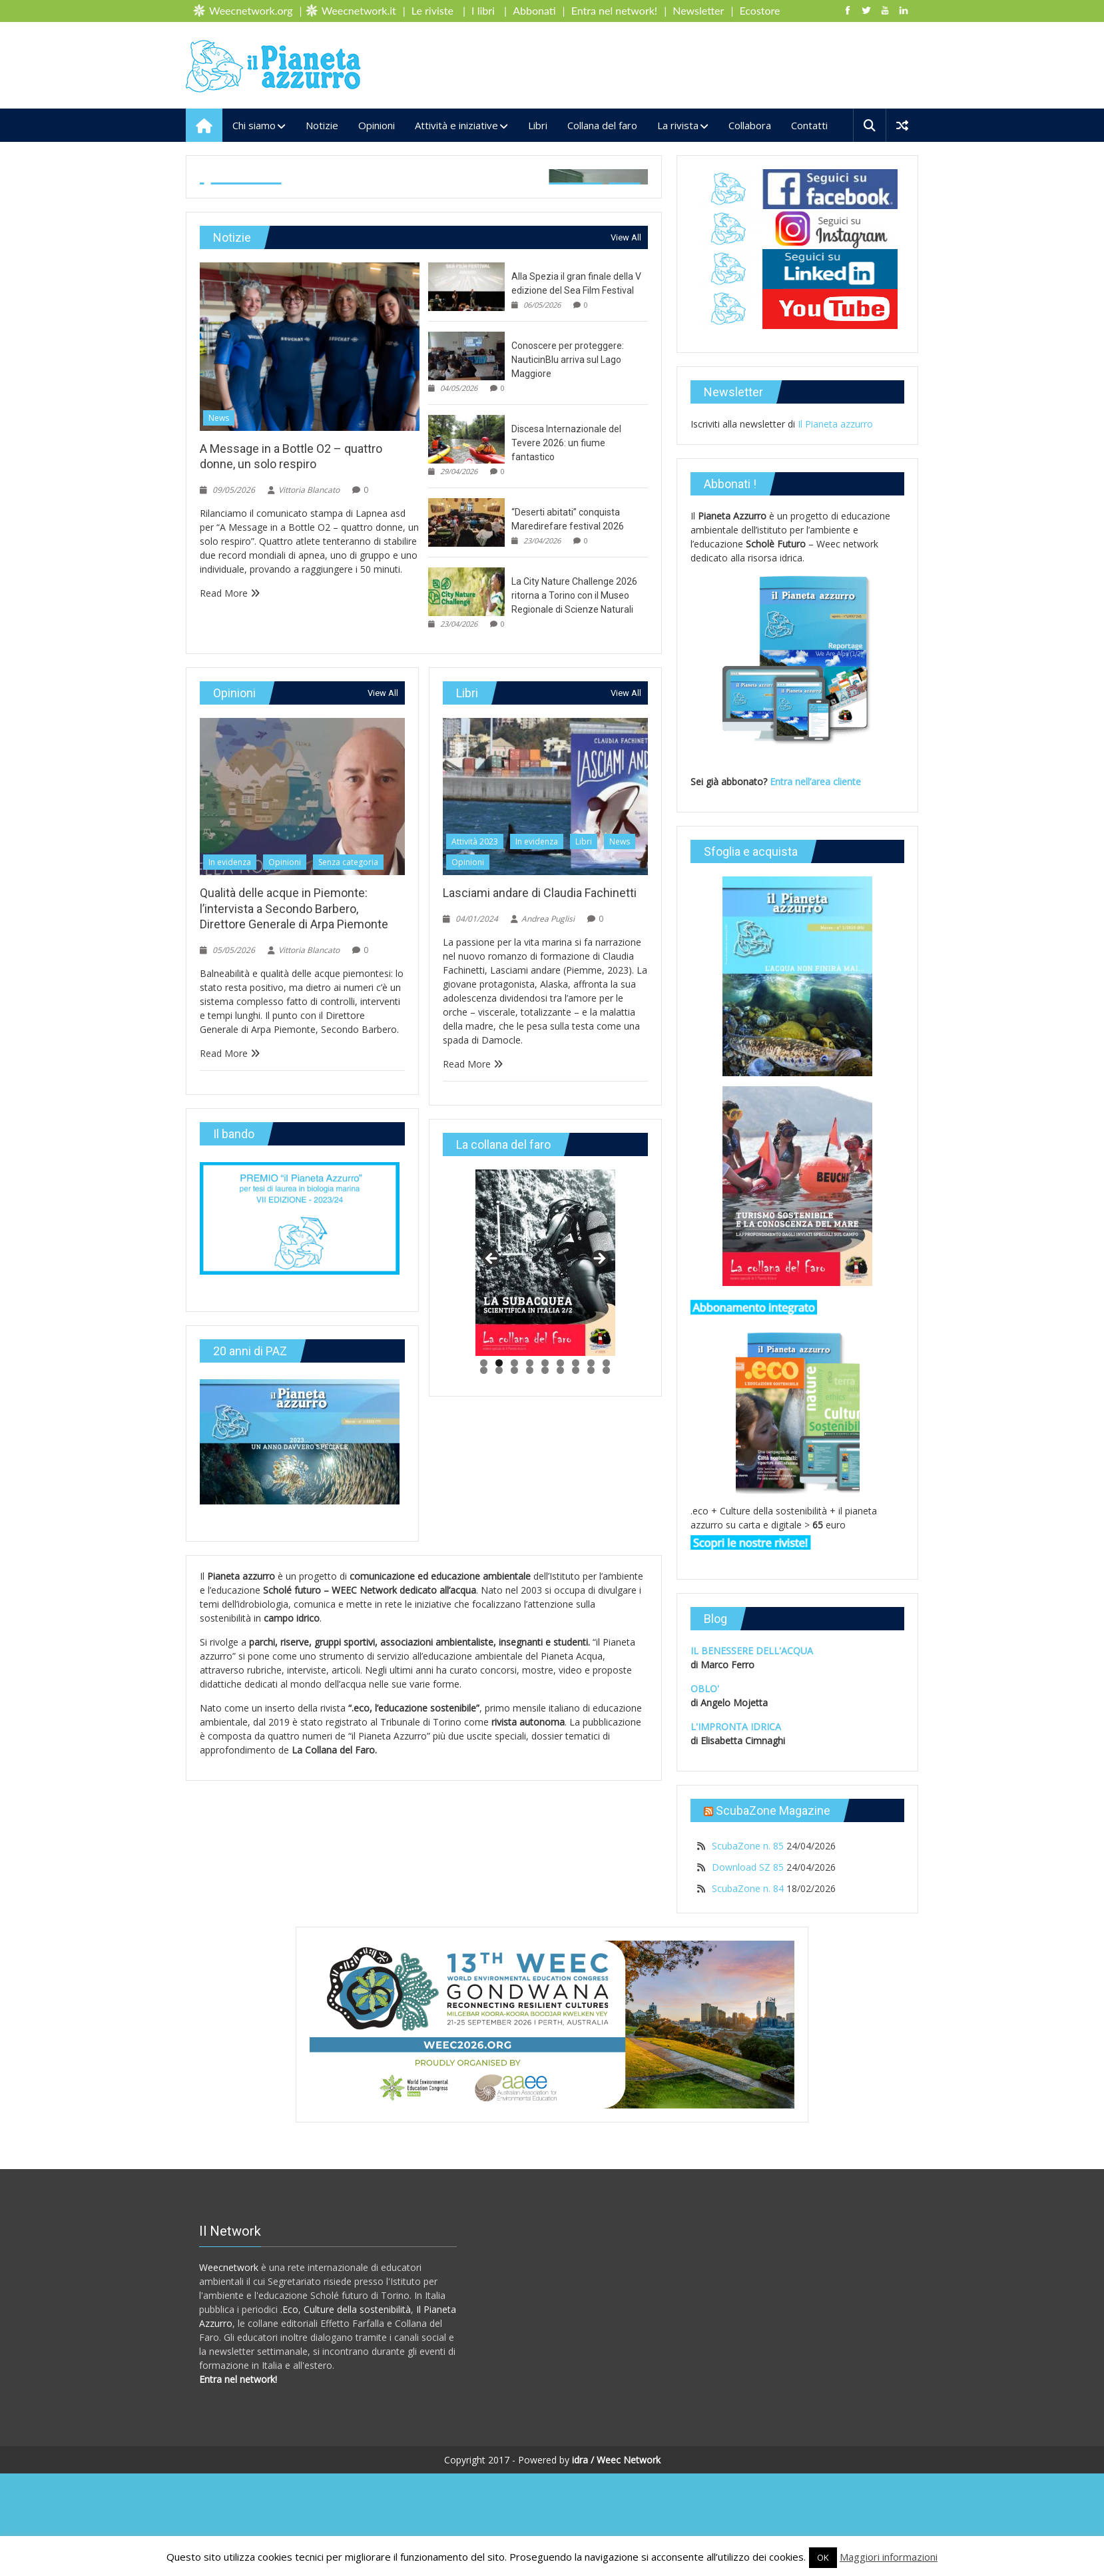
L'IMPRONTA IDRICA (735, 1726)
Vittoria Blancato (334, 402)
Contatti (809, 125)
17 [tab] (591, 1606)
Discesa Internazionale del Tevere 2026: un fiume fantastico (566, 678)
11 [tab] (499, 1606)
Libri (537, 125)
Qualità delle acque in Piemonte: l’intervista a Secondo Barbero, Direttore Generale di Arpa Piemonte (294, 1144)
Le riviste (432, 10)
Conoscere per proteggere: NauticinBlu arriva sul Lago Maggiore (567, 595)
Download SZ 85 (748, 1867)
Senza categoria (345, 190)
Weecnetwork (228, 2370)
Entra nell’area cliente (817, 781)
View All (626, 473)
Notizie (322, 125)
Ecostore (760, 10)
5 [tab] (545, 1598)
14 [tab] (545, 1606)
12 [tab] (514, 1606)
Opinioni (376, 125)
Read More (230, 828)
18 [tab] (606, 1606)
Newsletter (698, 10)
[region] (545, 1498)
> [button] (599, 1495)
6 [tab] (560, 1598)
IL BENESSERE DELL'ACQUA (751, 1650)
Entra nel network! (614, 10)
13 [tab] (529, 1606)
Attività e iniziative (456, 125)
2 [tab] (499, 1598)
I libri (483, 10)
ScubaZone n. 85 (748, 1845)
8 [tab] (591, 1598)
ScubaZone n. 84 (748, 1888)
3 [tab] (514, 1598)
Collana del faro (602, 125)
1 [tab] (483, 1598)
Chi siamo (254, 125)
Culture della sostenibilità (357, 2412)
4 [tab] (529, 1598)
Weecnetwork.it (359, 10)
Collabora (749, 125)
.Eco (289, 2412)
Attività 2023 (474, 1077)
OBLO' (704, 1688)
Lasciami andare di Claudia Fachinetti (540, 1128)
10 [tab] (483, 1606)
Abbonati (534, 10)
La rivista (677, 125)
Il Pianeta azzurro (835, 424)
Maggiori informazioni (889, 2556)
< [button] (492, 1495)
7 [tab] (575, 1598)
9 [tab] (606, 1598)
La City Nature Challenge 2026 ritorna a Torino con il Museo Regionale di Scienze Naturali (574, 831)
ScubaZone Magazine (773, 1810)
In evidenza (226, 190)
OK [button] (823, 2557)
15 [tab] (560, 1606)
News (218, 653)
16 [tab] (575, 1606)
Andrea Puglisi (548, 1154)
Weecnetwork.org (251, 10)
